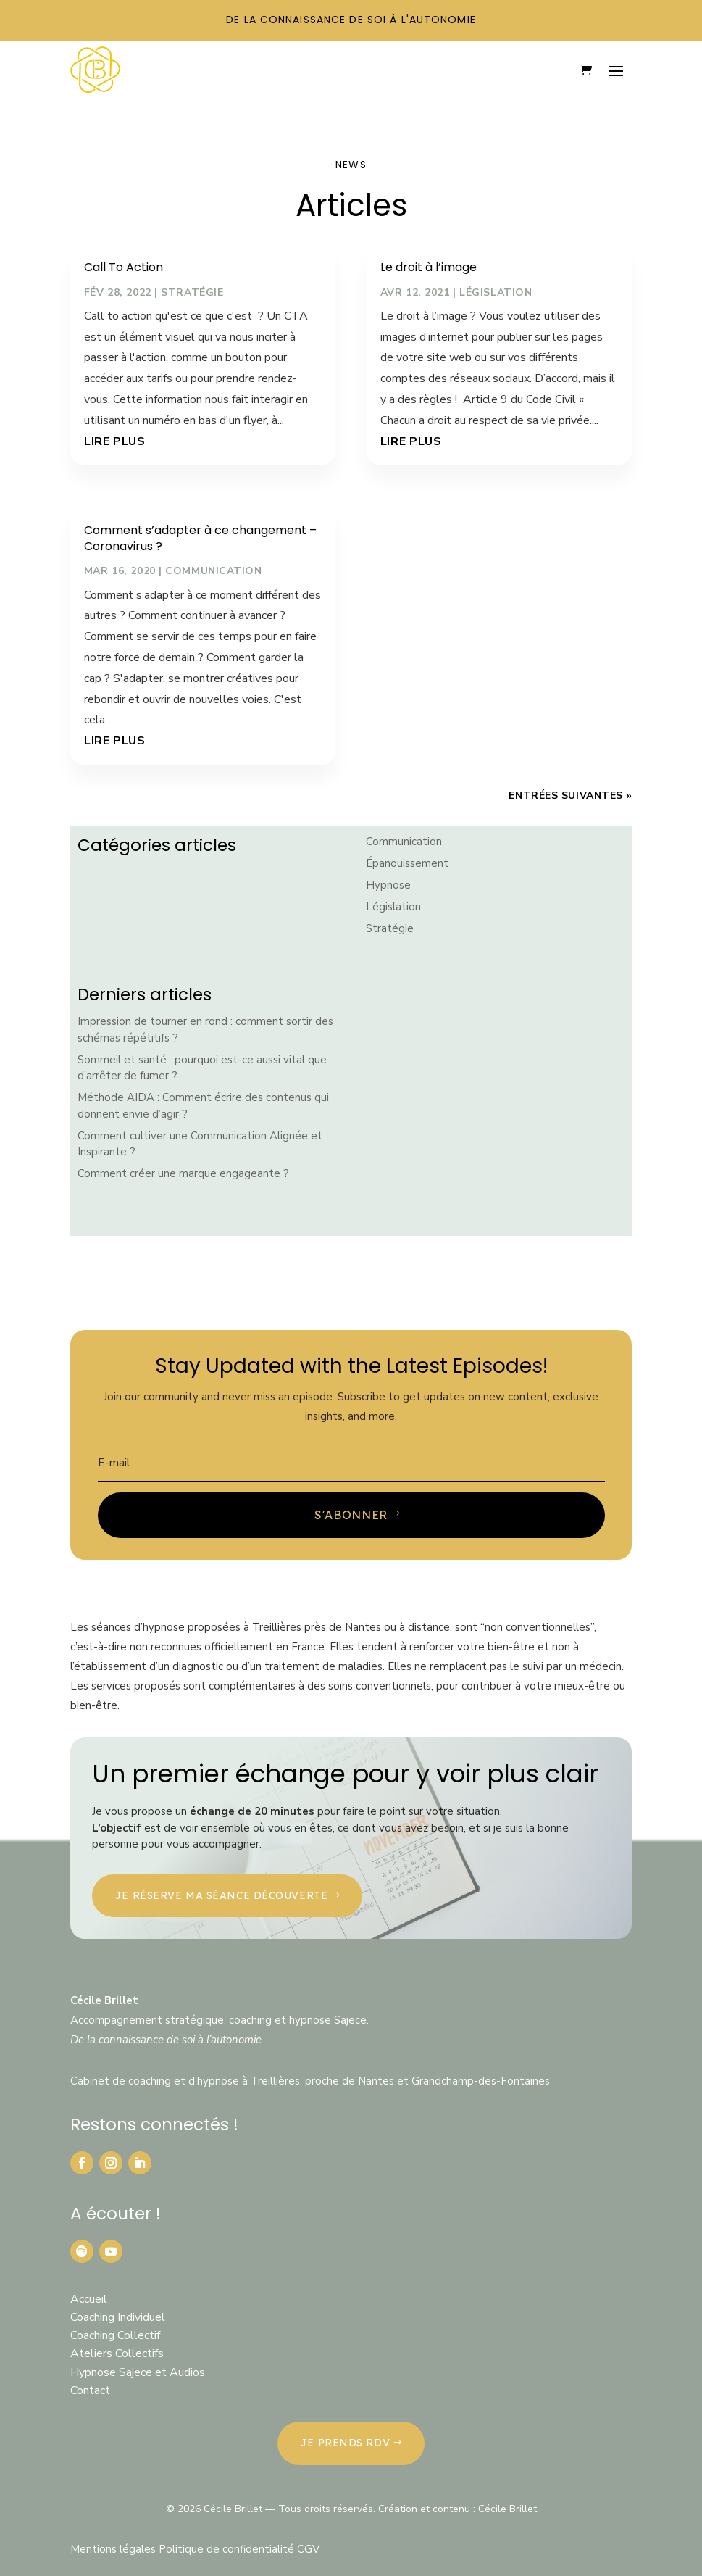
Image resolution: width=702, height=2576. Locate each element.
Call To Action (123, 267)
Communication (213, 571)
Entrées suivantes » (570, 795)
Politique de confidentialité (228, 2549)
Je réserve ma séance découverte (221, 1895)
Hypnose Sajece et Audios (137, 2372)
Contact (90, 2390)
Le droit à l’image (428, 267)
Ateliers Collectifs (117, 2353)
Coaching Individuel (117, 2317)
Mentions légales (114, 2549)
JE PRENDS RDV (345, 2442)
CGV (308, 2549)
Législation (495, 292)
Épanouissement (407, 863)
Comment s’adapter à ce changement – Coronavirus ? (200, 538)
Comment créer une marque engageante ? (183, 1173)
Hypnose (388, 885)
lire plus (115, 441)
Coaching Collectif (115, 2335)
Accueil (88, 2299)
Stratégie (192, 292)
